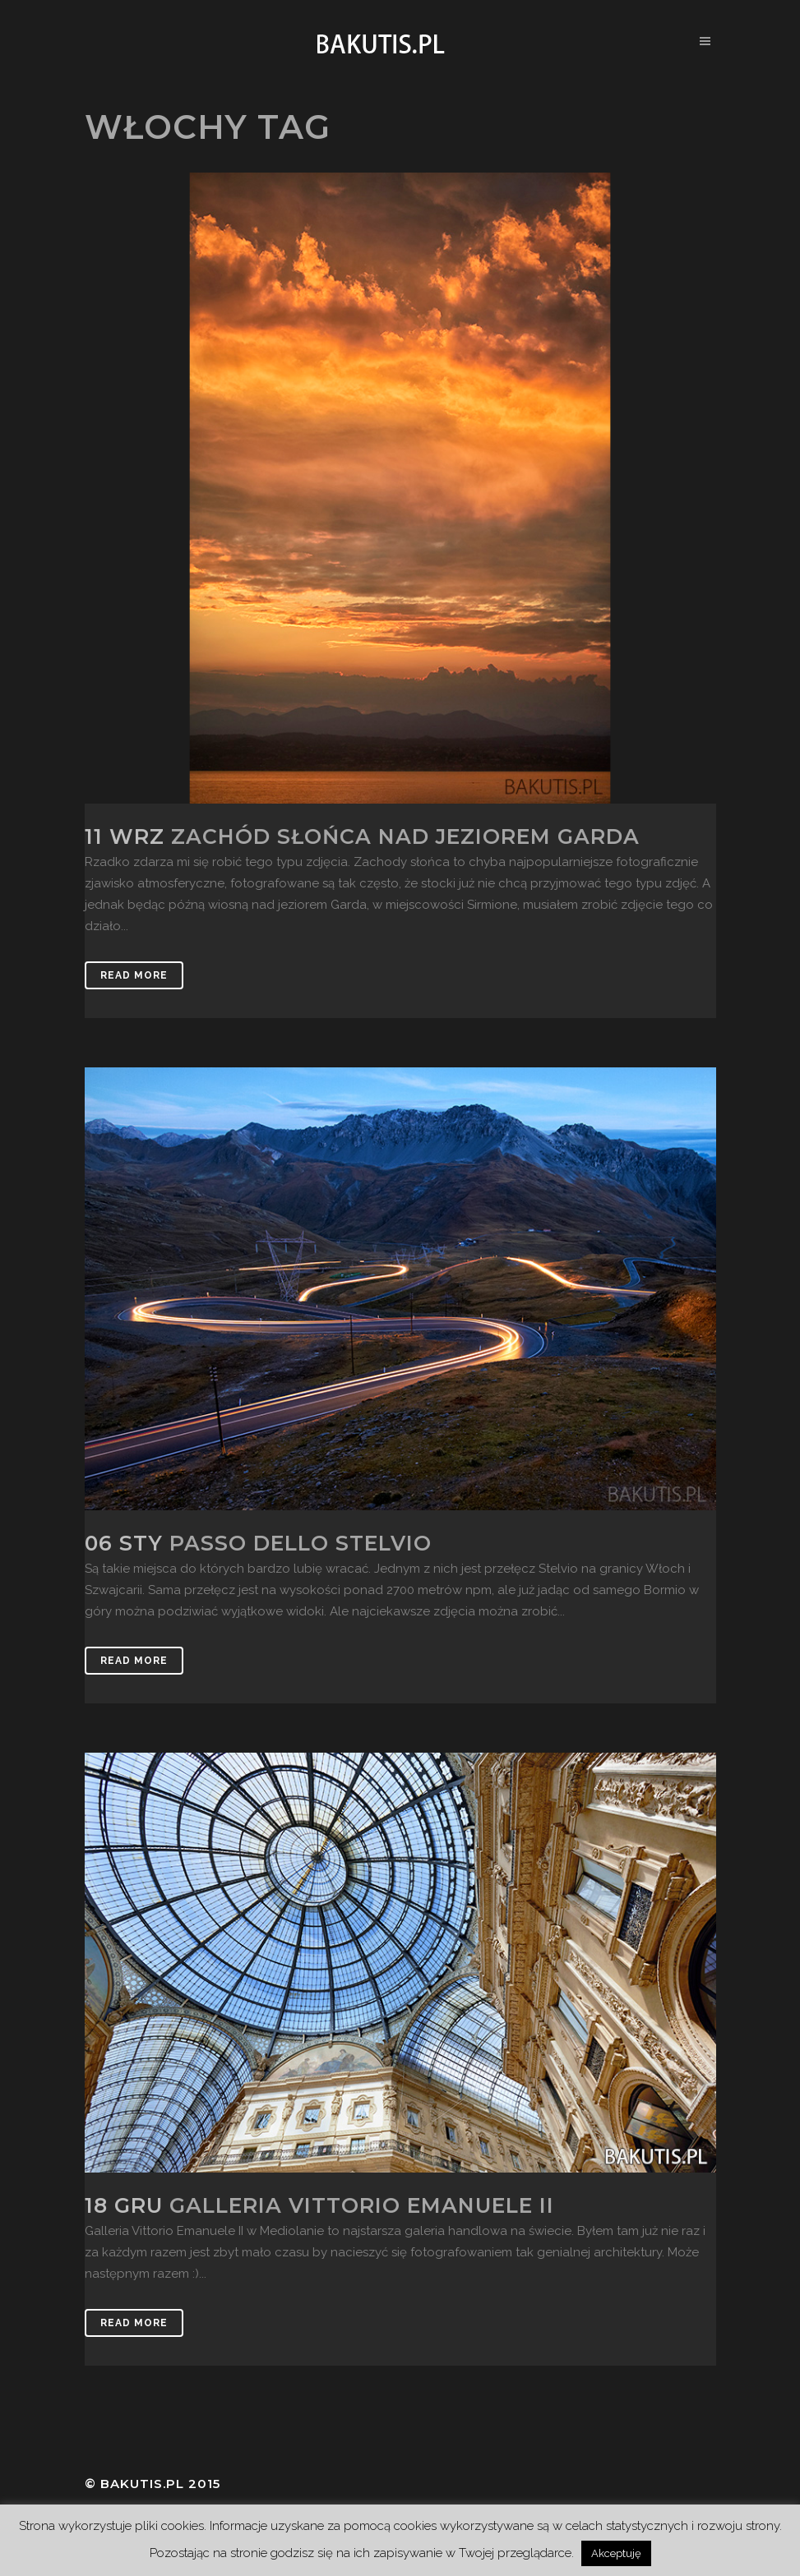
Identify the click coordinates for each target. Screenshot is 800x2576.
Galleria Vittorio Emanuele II (361, 2205)
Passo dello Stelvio (300, 1543)
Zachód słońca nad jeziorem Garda (405, 836)
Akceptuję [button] (616, 2553)
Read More (134, 975)
